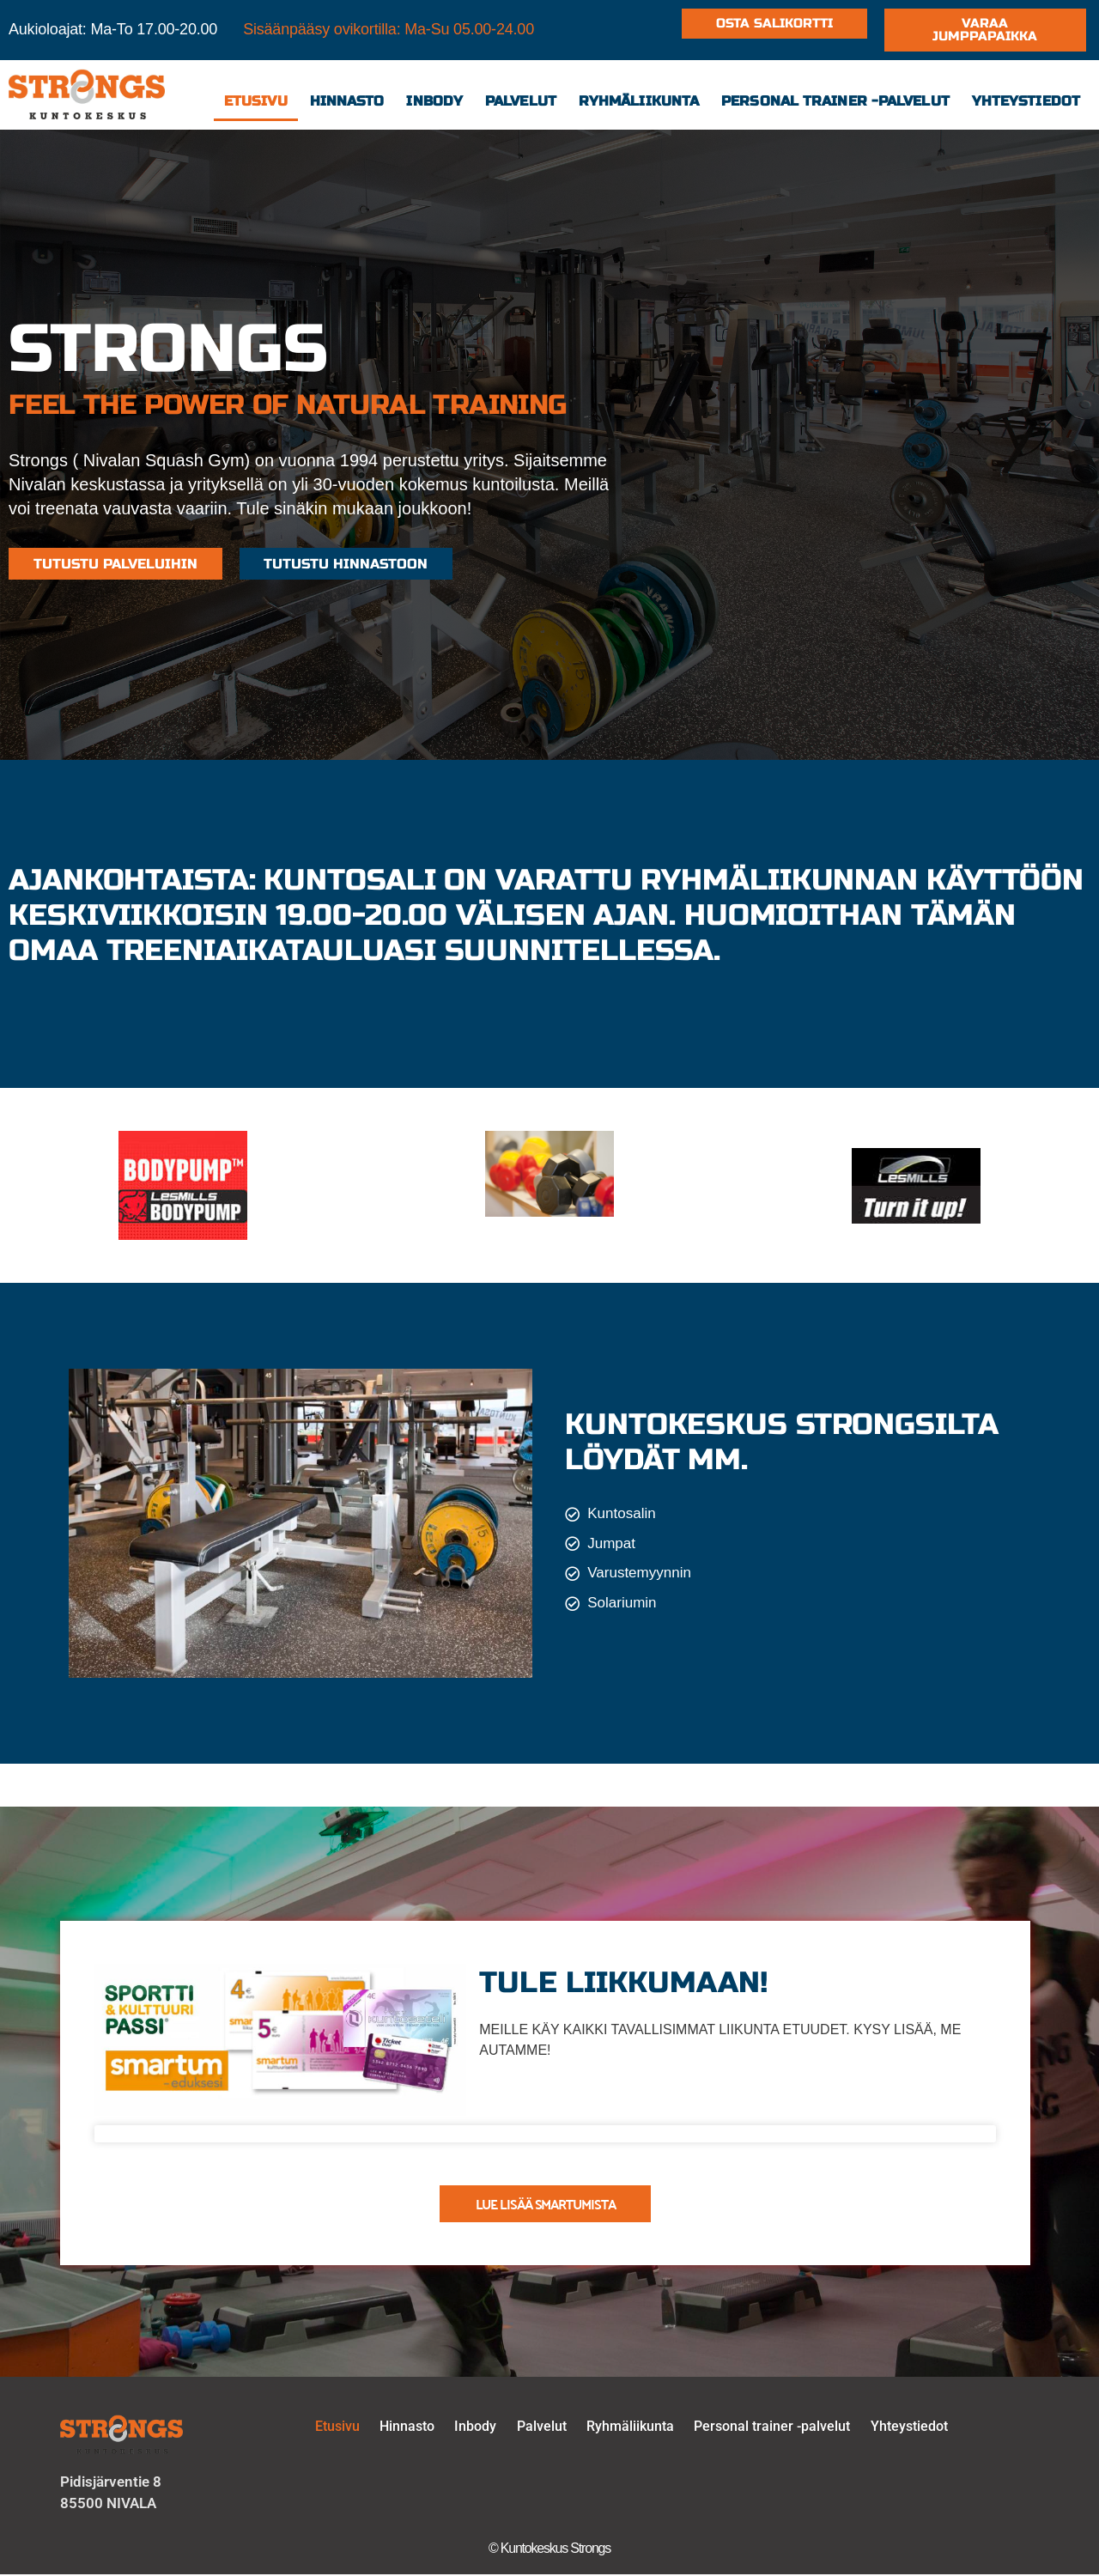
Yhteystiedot (1026, 101)
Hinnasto (347, 101)
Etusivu (256, 101)
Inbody (434, 101)
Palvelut (520, 101)
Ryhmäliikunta (639, 101)
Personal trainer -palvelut (835, 101)
